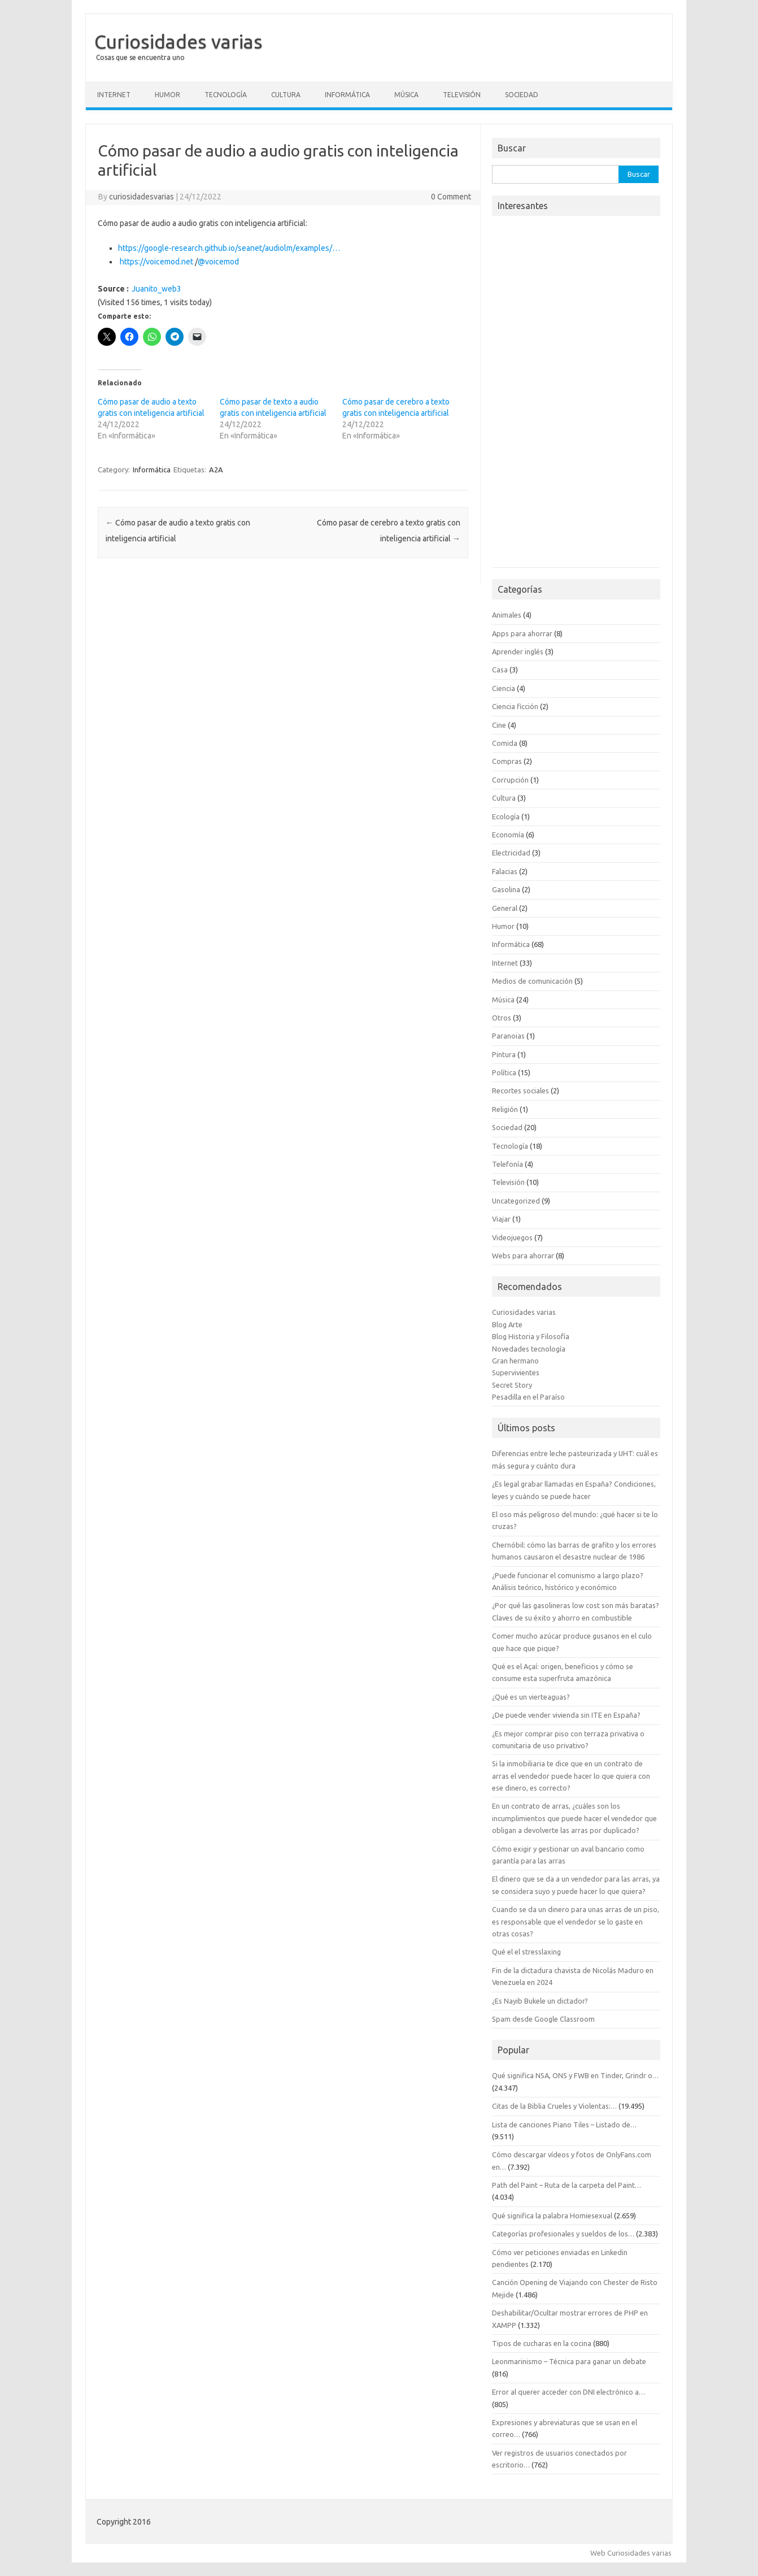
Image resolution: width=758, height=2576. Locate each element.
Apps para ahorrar (522, 633)
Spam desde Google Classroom (543, 2019)
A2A (216, 470)
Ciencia (503, 688)
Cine (499, 725)
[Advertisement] (576, 394)
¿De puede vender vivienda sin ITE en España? (566, 1715)
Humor (167, 94)
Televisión (462, 94)
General (504, 908)
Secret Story (512, 1385)
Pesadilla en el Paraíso (528, 1397)
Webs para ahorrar (523, 1255)
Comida (504, 743)
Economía (508, 835)
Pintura (504, 1054)
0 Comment (451, 196)
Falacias (504, 871)
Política (504, 1072)
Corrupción (510, 780)
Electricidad (511, 853)
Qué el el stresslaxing (526, 1952)
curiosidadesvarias (141, 196)
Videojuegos (512, 1237)
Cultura (285, 94)
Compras (507, 761)
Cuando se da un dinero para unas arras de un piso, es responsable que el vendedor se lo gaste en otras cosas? (575, 1921)
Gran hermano (515, 1361)
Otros (501, 1018)
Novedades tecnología (528, 1349)
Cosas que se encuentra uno (140, 57)
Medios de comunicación (532, 981)
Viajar (501, 1219)
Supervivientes (515, 1372)
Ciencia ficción (515, 706)
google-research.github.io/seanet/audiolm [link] (229, 248)
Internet (113, 94)
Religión (505, 1109)
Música (406, 94)
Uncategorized (516, 1201)
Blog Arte (507, 1324)
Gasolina (506, 889)
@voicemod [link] (218, 261)
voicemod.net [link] (156, 261)
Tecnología (225, 94)
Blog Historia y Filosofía (530, 1336)
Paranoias (508, 1036)
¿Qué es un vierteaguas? (531, 1697)
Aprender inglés (517, 651)
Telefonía (507, 1164)
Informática (347, 94)
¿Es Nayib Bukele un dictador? (540, 2001)
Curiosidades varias (178, 41)
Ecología (506, 816)
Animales (506, 615)
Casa (500, 670)
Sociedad (521, 94)
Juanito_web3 (156, 288)
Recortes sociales (520, 1090)
